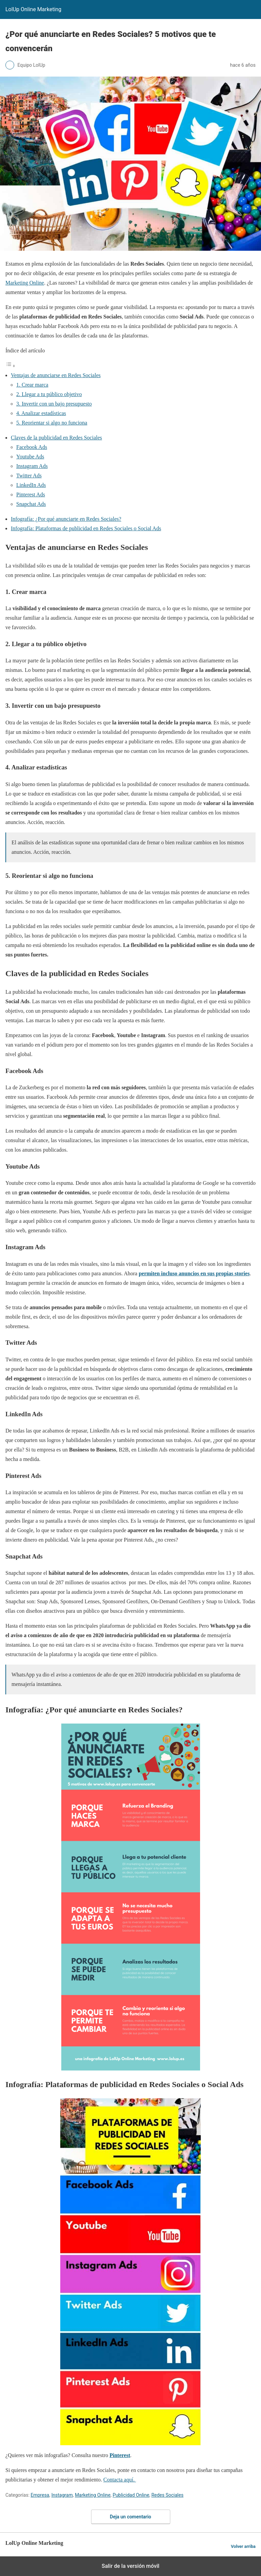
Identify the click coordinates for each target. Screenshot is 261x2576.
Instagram (62, 2495)
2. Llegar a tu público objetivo (49, 394)
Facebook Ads (31, 447)
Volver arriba (243, 2546)
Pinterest (119, 2455)
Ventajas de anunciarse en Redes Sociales (56, 375)
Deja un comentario (130, 2516)
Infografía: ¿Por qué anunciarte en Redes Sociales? (66, 519)
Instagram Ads (32, 466)
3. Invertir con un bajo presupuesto (54, 404)
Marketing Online (24, 283)
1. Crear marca (32, 385)
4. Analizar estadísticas (41, 413)
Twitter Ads (29, 475)
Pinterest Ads (30, 494)
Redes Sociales (167, 2495)
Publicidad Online (131, 2495)
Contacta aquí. (119, 2479)
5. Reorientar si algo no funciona (51, 423)
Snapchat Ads (31, 504)
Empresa (40, 2495)
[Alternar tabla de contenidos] (10, 366)
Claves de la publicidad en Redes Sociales (56, 437)
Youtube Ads (30, 456)
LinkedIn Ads (31, 485)
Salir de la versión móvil (130, 2566)
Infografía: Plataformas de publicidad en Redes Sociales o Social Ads (86, 528)
